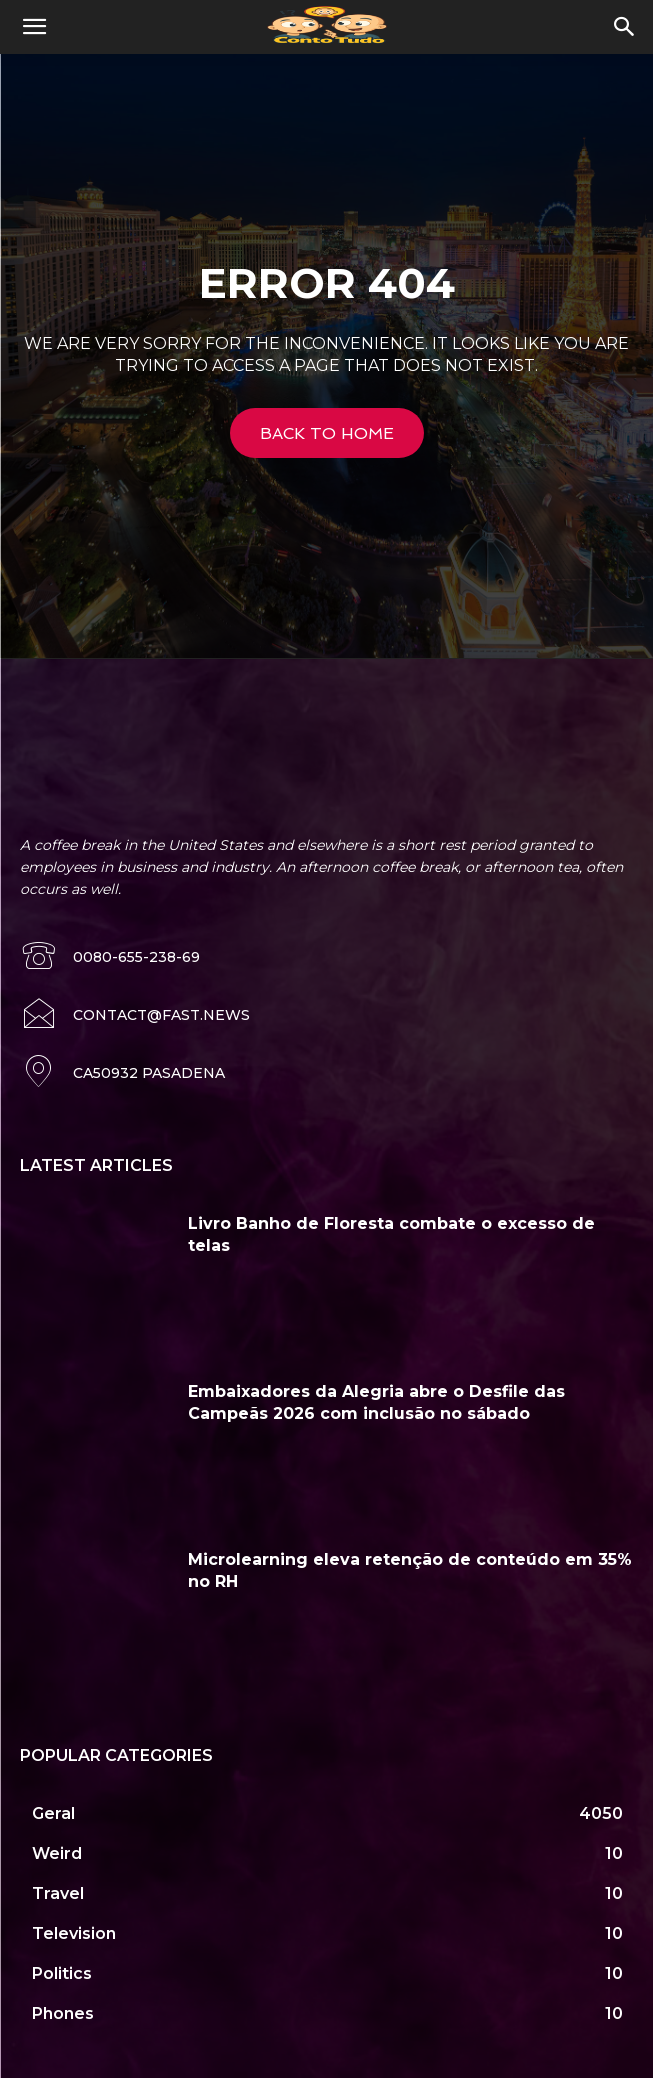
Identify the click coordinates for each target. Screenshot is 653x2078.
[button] (34, 27)
